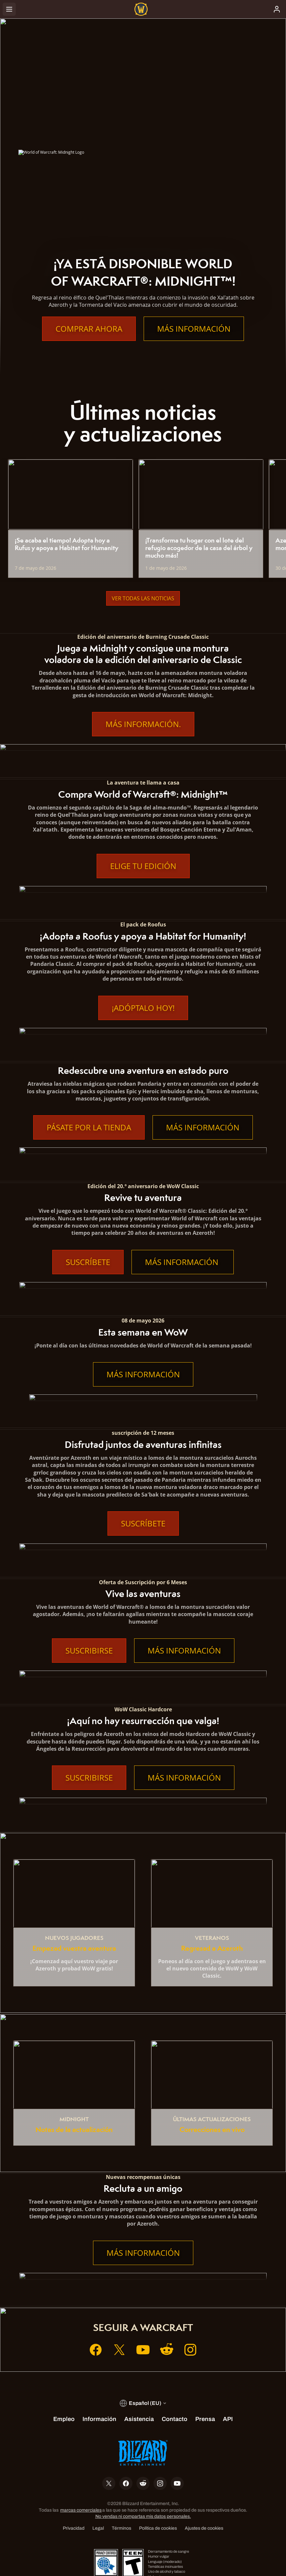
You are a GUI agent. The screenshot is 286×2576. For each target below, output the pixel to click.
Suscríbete (88, 1262)
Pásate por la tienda (89, 1127)
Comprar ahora (89, 328)
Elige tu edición (143, 866)
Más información (193, 328)
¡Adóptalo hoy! (143, 1008)
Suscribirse (89, 1650)
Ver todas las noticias (143, 598)
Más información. (143, 724)
